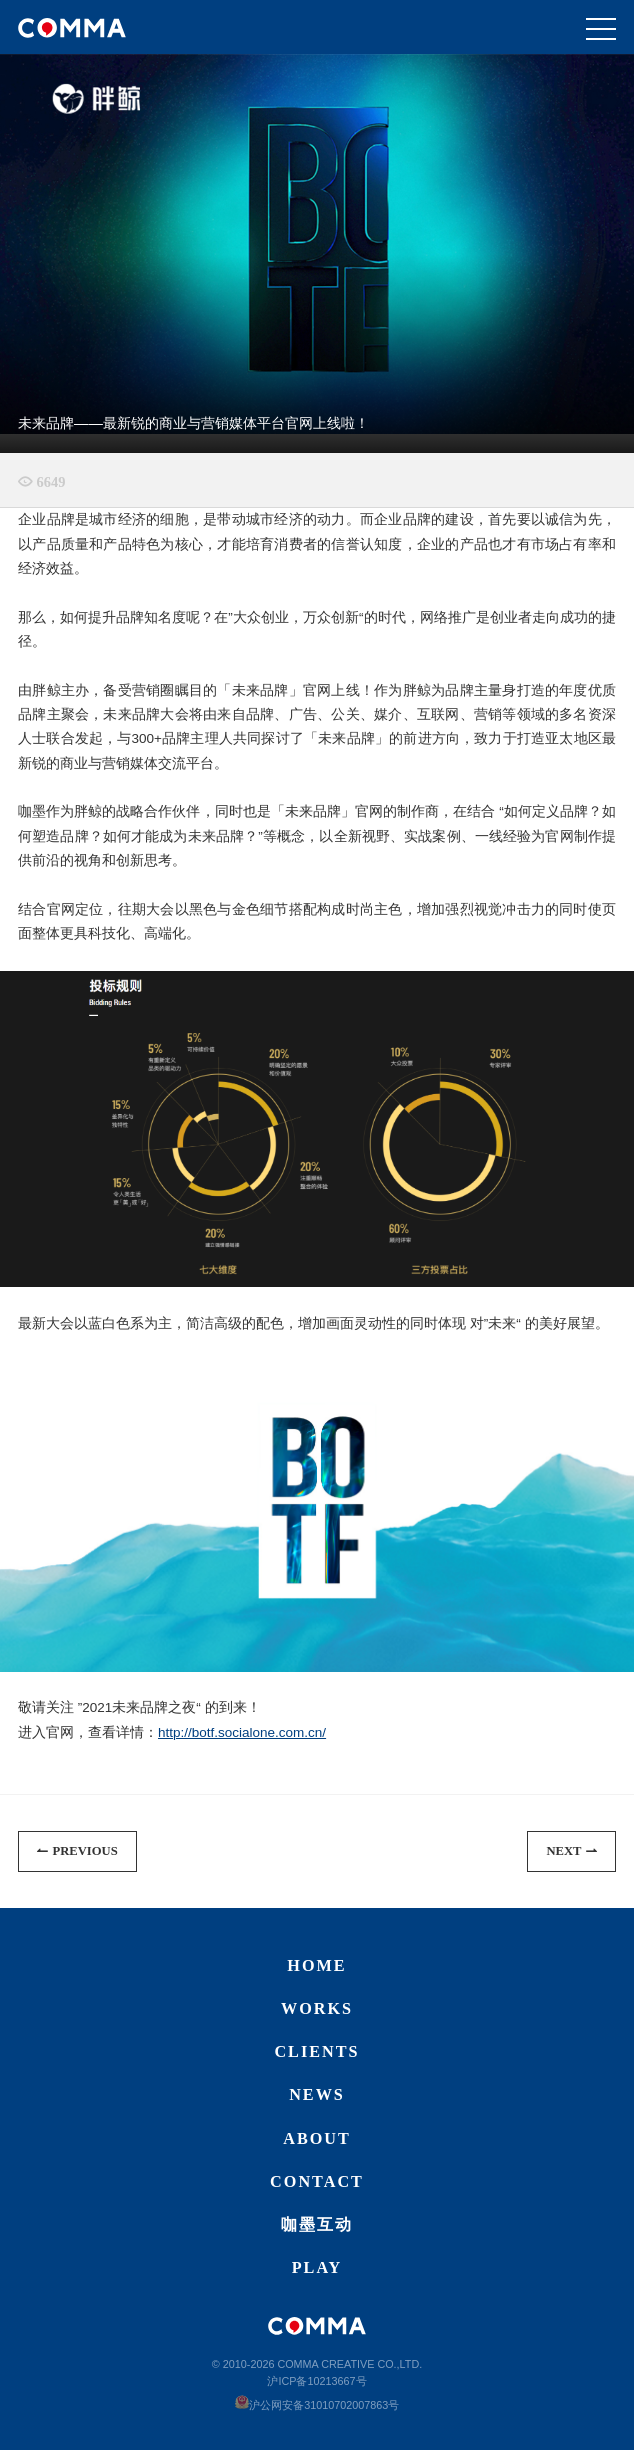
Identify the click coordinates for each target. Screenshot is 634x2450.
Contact (317, 2182)
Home (316, 1966)
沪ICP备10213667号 (316, 2381)
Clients (316, 2052)
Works (317, 2009)
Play (317, 2268)
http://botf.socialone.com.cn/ (242, 1732)
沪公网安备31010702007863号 (317, 2405)
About (317, 2139)
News (317, 2095)
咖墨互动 (317, 2225)
